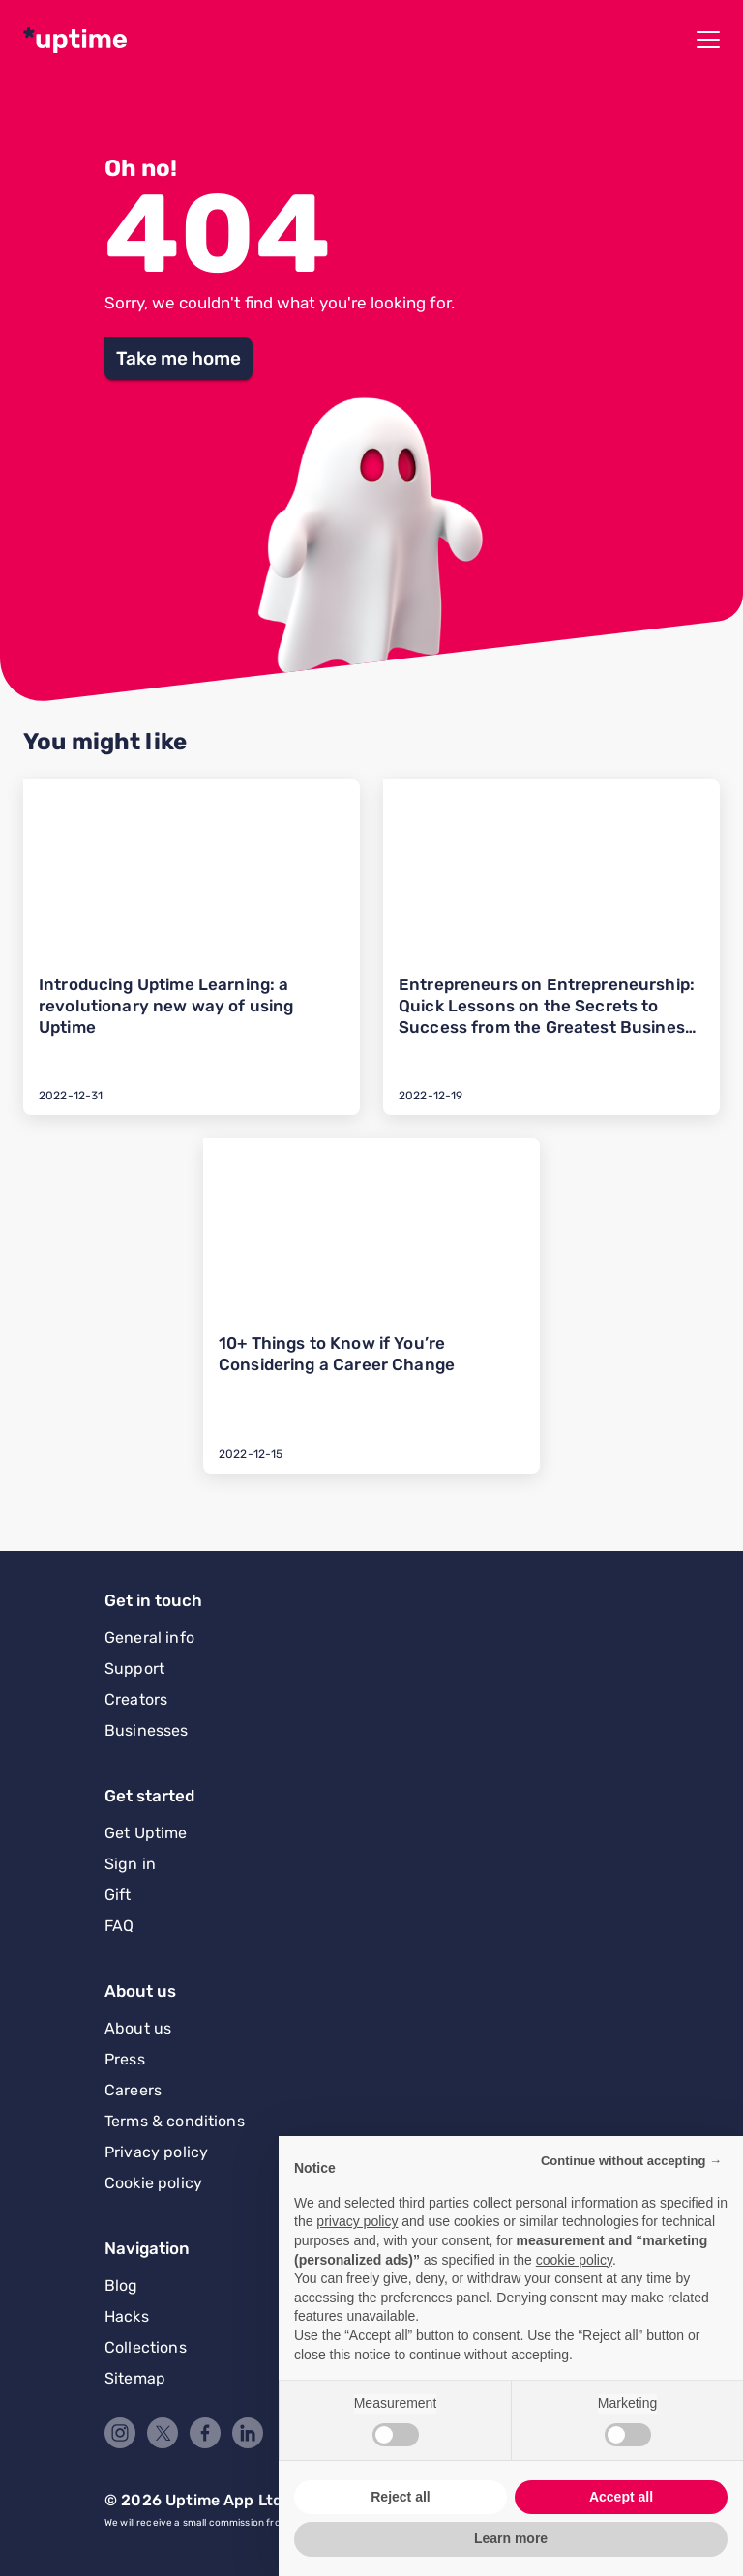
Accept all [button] (621, 2496)
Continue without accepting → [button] (631, 2160)
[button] (178, 358)
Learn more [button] (511, 2538)
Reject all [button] (400, 2496)
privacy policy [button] (357, 2221)
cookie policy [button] (574, 2260)
